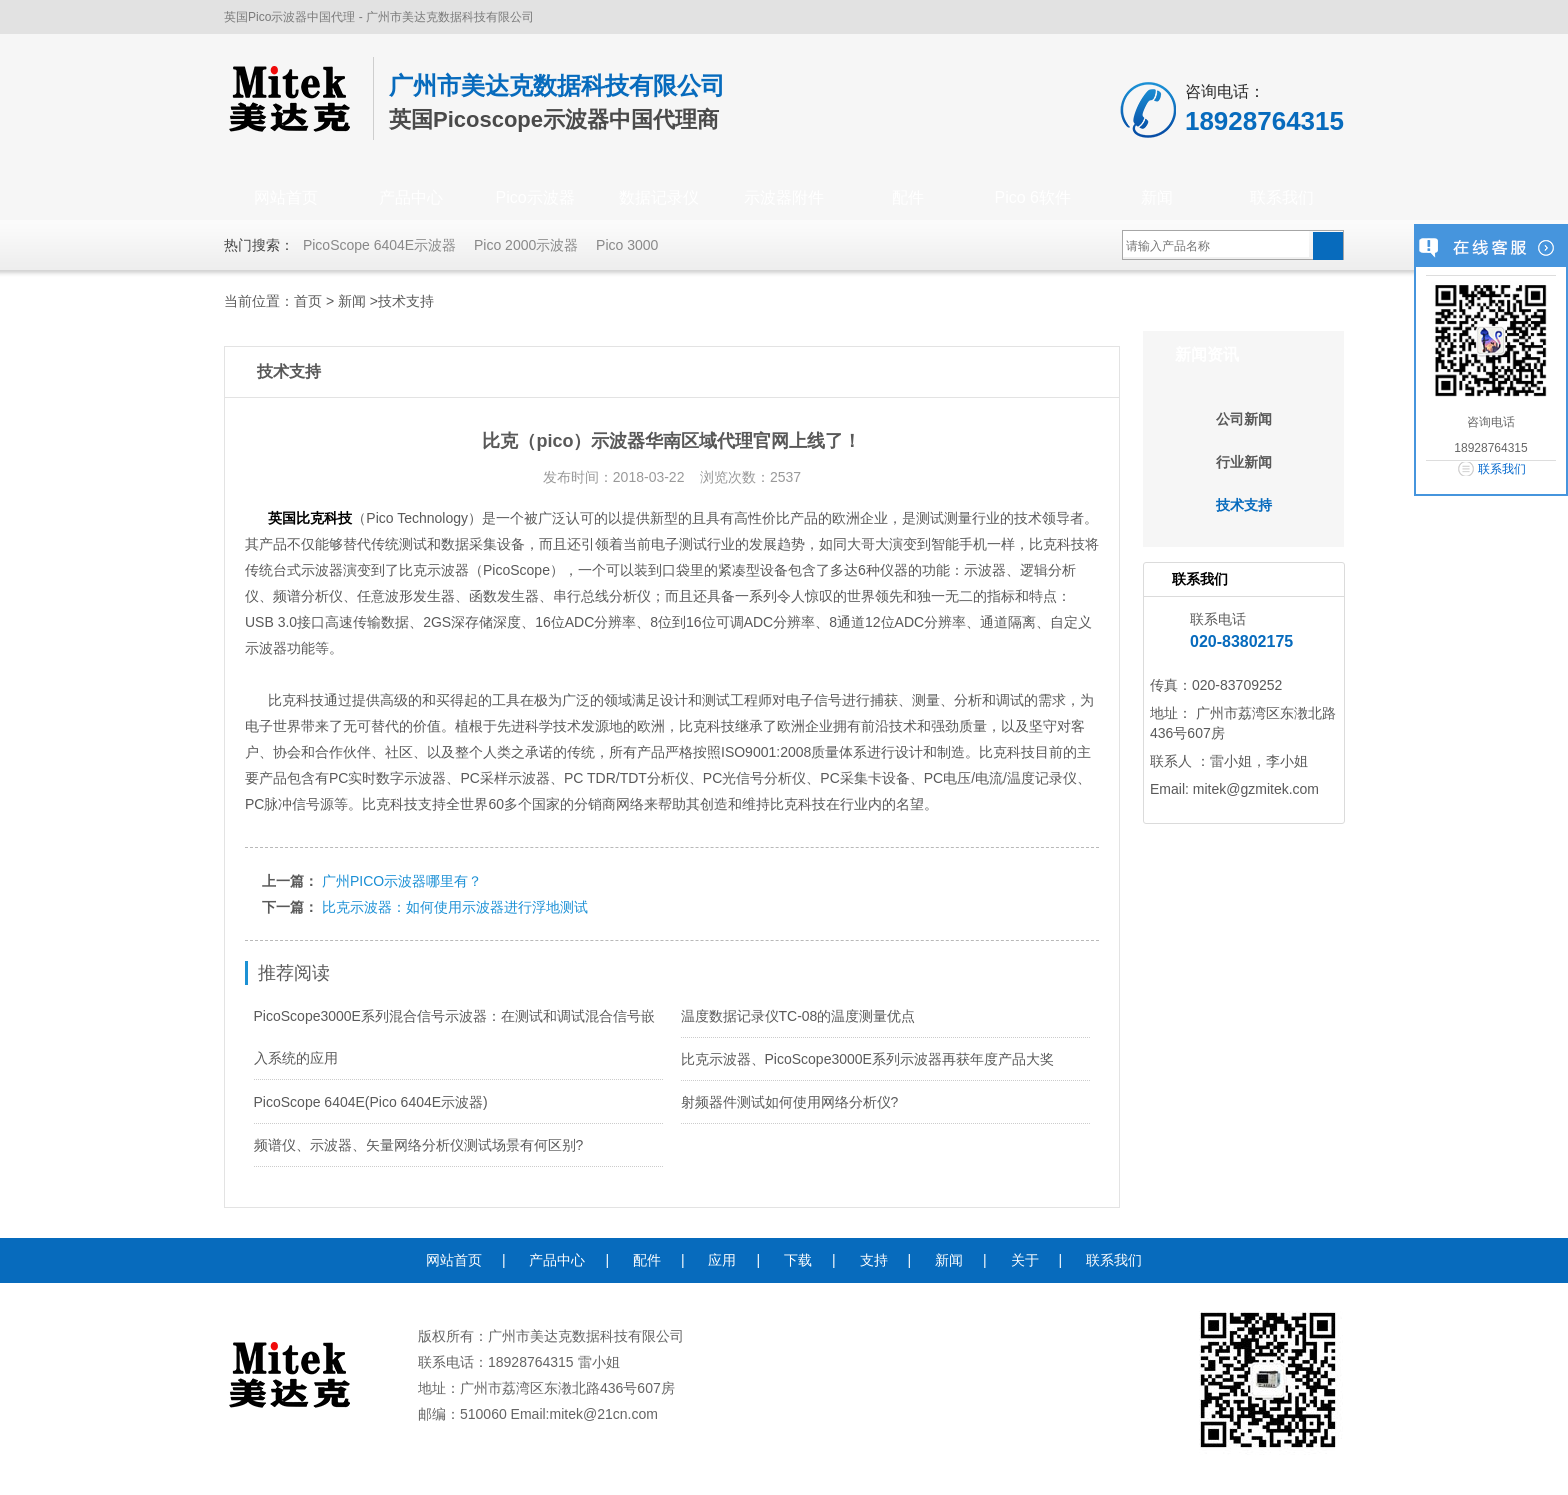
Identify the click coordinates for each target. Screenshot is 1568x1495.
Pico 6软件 (1033, 197)
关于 (1025, 1260)
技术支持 (406, 301)
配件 (908, 197)
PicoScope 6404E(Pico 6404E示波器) (371, 1102)
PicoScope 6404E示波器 (379, 245)
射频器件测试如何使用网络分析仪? (790, 1102)
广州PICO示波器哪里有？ (402, 881)
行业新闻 (1244, 462)
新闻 (1157, 197)
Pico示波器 (534, 197)
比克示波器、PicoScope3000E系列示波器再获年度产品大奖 (867, 1059)
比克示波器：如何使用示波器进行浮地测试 (455, 907)
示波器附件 (784, 197)
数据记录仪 (659, 197)
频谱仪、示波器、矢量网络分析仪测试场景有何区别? (419, 1145)
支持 (874, 1260)
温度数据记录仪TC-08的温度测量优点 (798, 1016)
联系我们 (1282, 197)
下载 (798, 1260)
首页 (308, 301)
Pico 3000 (627, 245)
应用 (722, 1260)
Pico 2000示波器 (526, 245)
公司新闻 (1244, 419)
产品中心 (411, 197)
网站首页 (286, 197)
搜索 (1328, 246)
